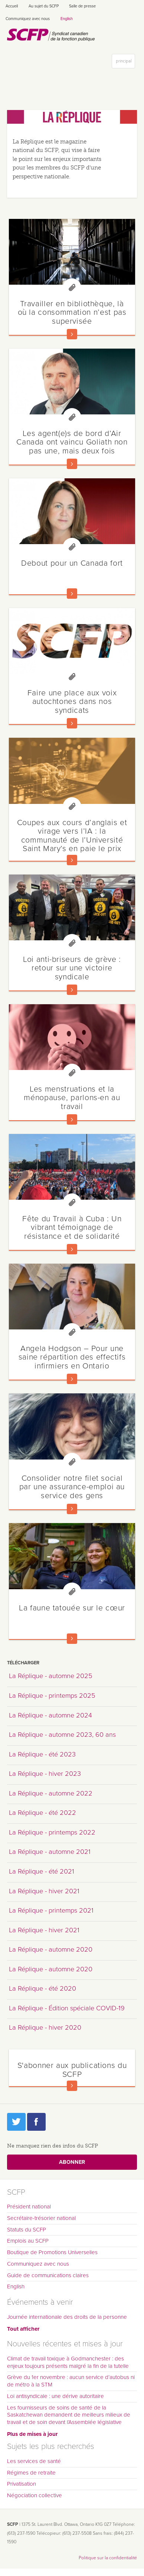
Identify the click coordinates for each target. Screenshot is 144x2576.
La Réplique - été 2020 (42, 1988)
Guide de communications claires (48, 2275)
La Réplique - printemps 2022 (52, 1832)
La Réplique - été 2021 (41, 1871)
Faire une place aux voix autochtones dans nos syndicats (72, 701)
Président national (29, 2206)
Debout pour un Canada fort (72, 563)
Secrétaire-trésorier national (41, 2218)
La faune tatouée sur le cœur (72, 1608)
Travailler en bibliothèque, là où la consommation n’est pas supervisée (72, 312)
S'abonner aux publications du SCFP (72, 2070)
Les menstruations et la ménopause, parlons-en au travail (72, 1097)
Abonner (72, 2162)
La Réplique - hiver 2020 (45, 2027)
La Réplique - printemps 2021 (51, 1910)
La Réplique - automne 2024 (50, 1715)
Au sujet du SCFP (44, 6)
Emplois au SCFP (28, 2240)
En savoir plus (72, 334)
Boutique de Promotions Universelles (52, 2252)
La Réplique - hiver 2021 (44, 1891)
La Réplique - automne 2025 (50, 1676)
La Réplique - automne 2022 (50, 1793)
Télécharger (23, 1663)
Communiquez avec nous (28, 18)
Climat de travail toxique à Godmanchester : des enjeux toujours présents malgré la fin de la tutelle (68, 2362)
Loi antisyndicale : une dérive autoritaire (55, 2396)
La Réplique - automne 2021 (50, 1852)
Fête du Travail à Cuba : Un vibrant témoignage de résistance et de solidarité (71, 1227)
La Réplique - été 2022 (42, 1813)
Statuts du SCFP (26, 2229)
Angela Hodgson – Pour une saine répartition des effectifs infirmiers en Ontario (72, 1357)
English (66, 18)
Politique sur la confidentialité (108, 2557)
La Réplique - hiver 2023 (45, 1773)
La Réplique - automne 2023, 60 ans (62, 1734)
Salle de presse (82, 6)
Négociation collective (34, 2495)
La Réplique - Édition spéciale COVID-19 (67, 2008)
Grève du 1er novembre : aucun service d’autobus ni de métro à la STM (71, 2381)
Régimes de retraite (31, 2472)
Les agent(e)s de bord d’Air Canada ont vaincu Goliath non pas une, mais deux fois (72, 442)
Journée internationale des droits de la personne (67, 2317)
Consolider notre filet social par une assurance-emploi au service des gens (72, 1486)
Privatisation (21, 2483)
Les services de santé (34, 2461)
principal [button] (125, 62)
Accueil (12, 6)
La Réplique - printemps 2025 (52, 1695)
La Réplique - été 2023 (42, 1754)
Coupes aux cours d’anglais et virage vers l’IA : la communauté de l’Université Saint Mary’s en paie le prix (72, 835)
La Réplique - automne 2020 (50, 1949)
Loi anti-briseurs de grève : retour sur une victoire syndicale (72, 968)
